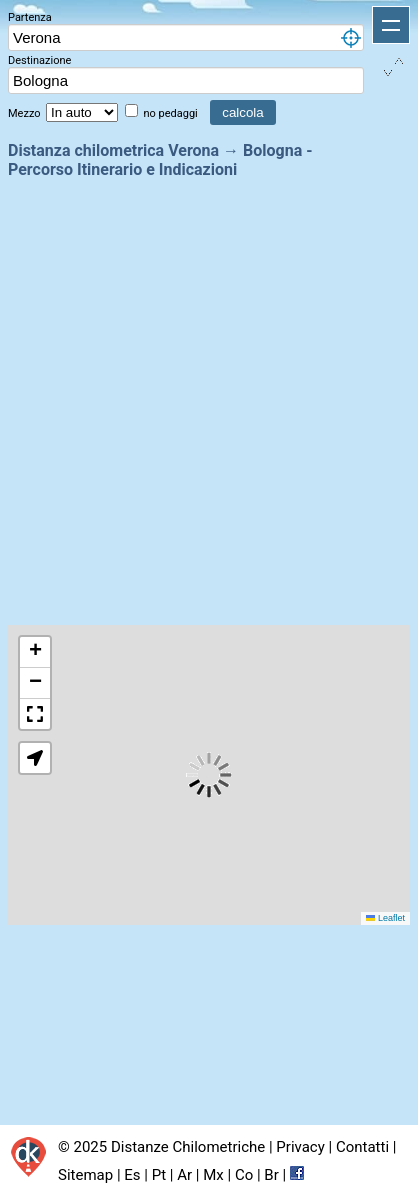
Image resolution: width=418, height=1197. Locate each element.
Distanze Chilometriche (188, 1147)
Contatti (362, 1147)
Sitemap (85, 1175)
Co (244, 1175)
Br (271, 1175)
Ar (184, 1175)
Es (132, 1175)
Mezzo (25, 113)
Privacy (300, 1147)
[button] (35, 652)
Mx (213, 1175)
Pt (159, 1175)
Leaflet (385, 918)
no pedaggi (171, 113)
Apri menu (391, 25)
